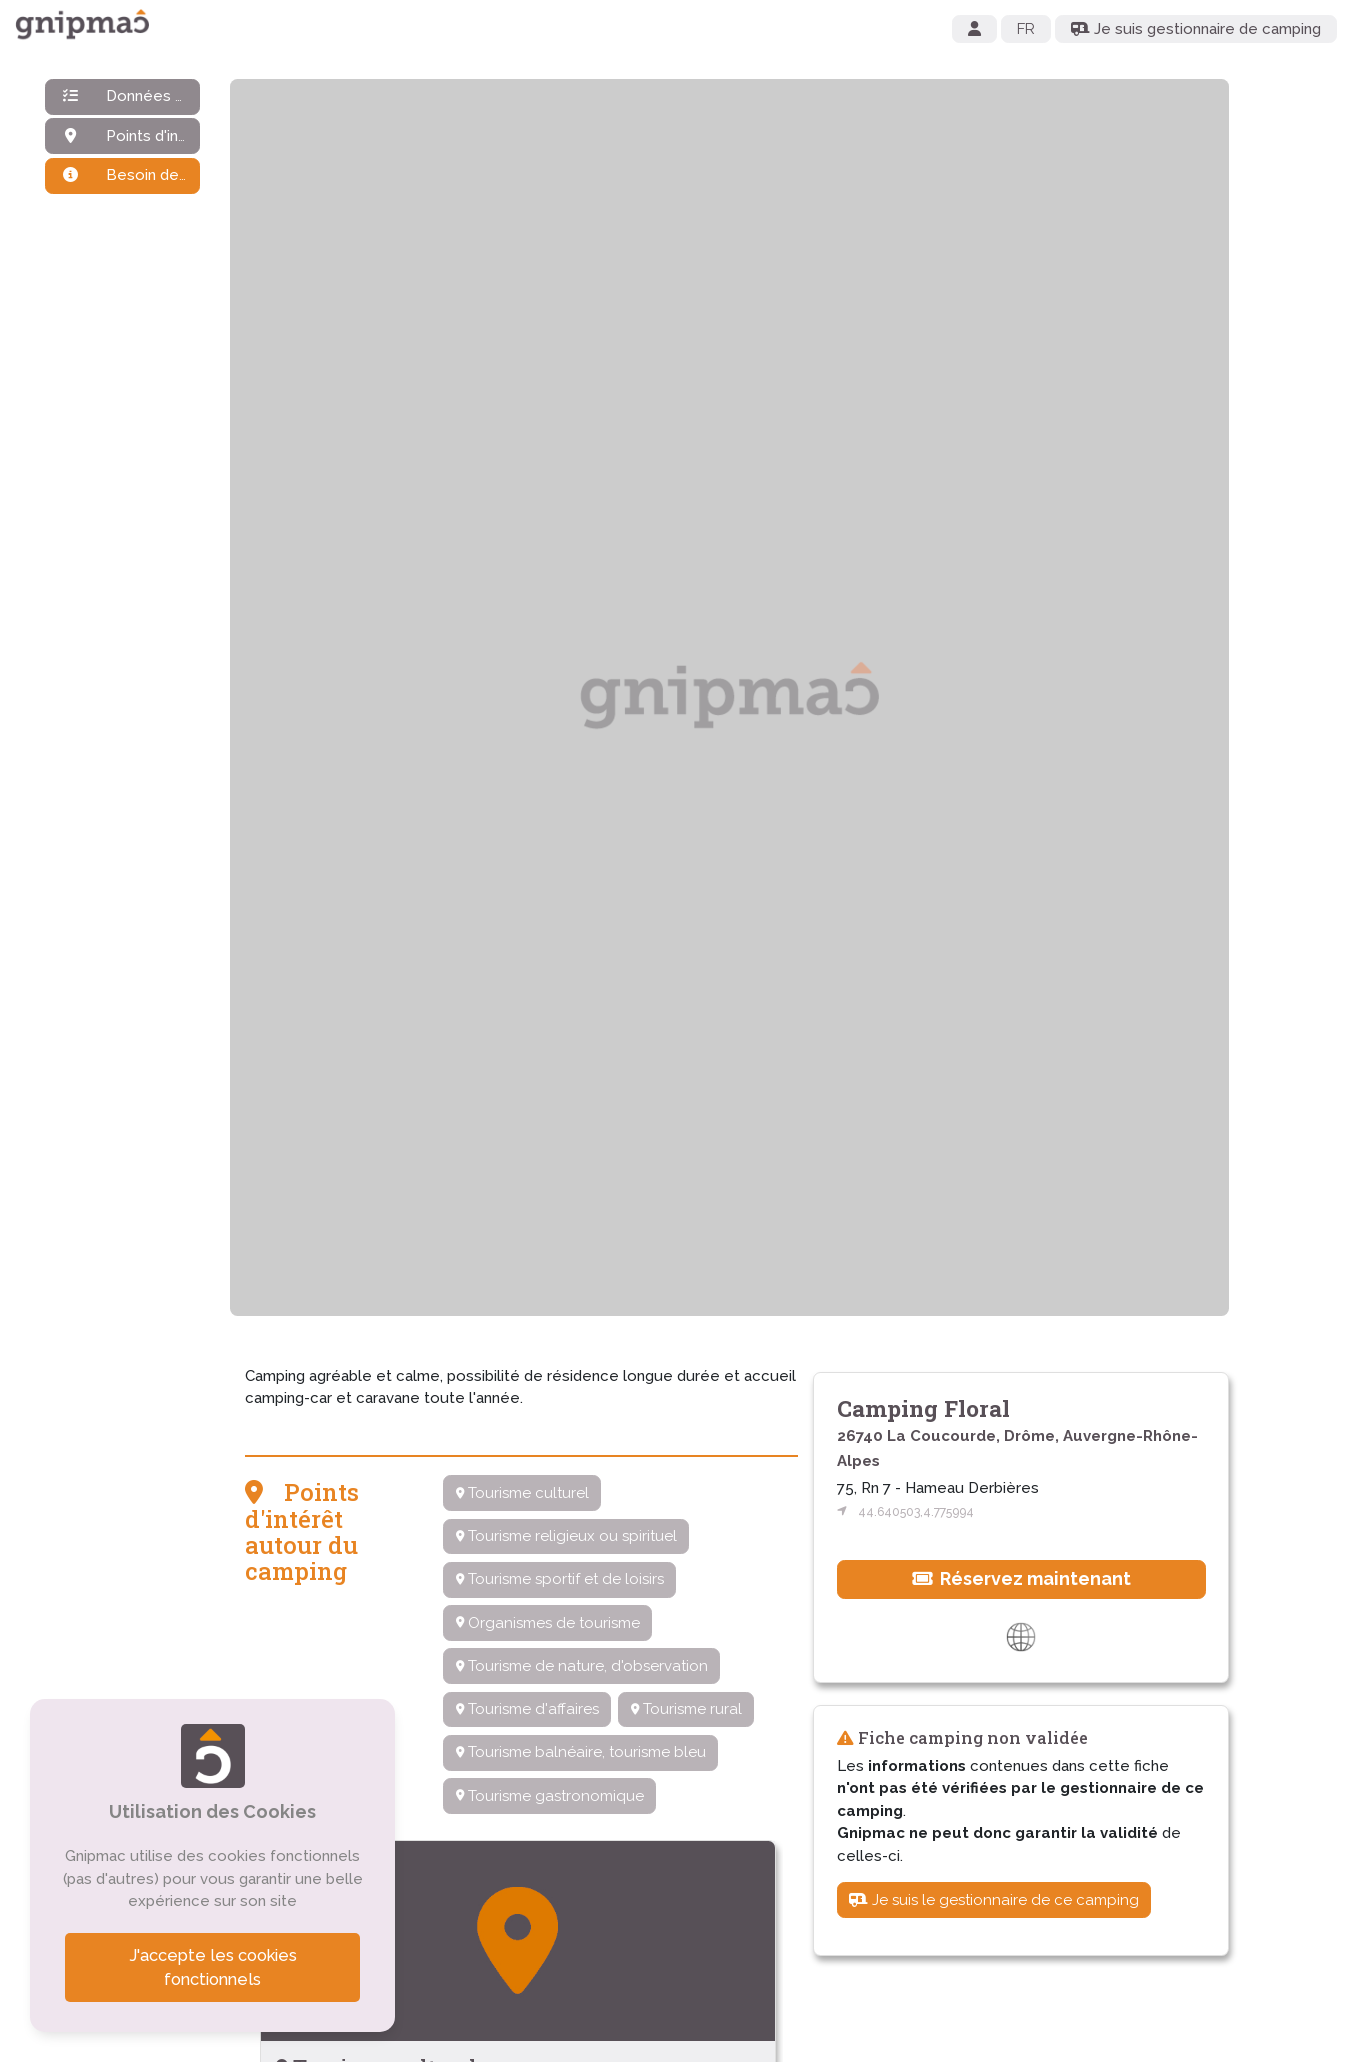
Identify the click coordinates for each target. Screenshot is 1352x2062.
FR (1026, 29)
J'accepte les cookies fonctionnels (213, 1967)
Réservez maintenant (1021, 1578)
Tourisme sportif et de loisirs (560, 1579)
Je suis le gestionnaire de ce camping (994, 1900)
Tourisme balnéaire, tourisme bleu (581, 1752)
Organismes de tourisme (548, 1623)
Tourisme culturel (522, 1493)
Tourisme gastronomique (550, 1796)
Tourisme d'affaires (527, 1709)
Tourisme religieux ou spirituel (566, 1536)
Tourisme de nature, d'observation (582, 1666)
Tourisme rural (686, 1709)
